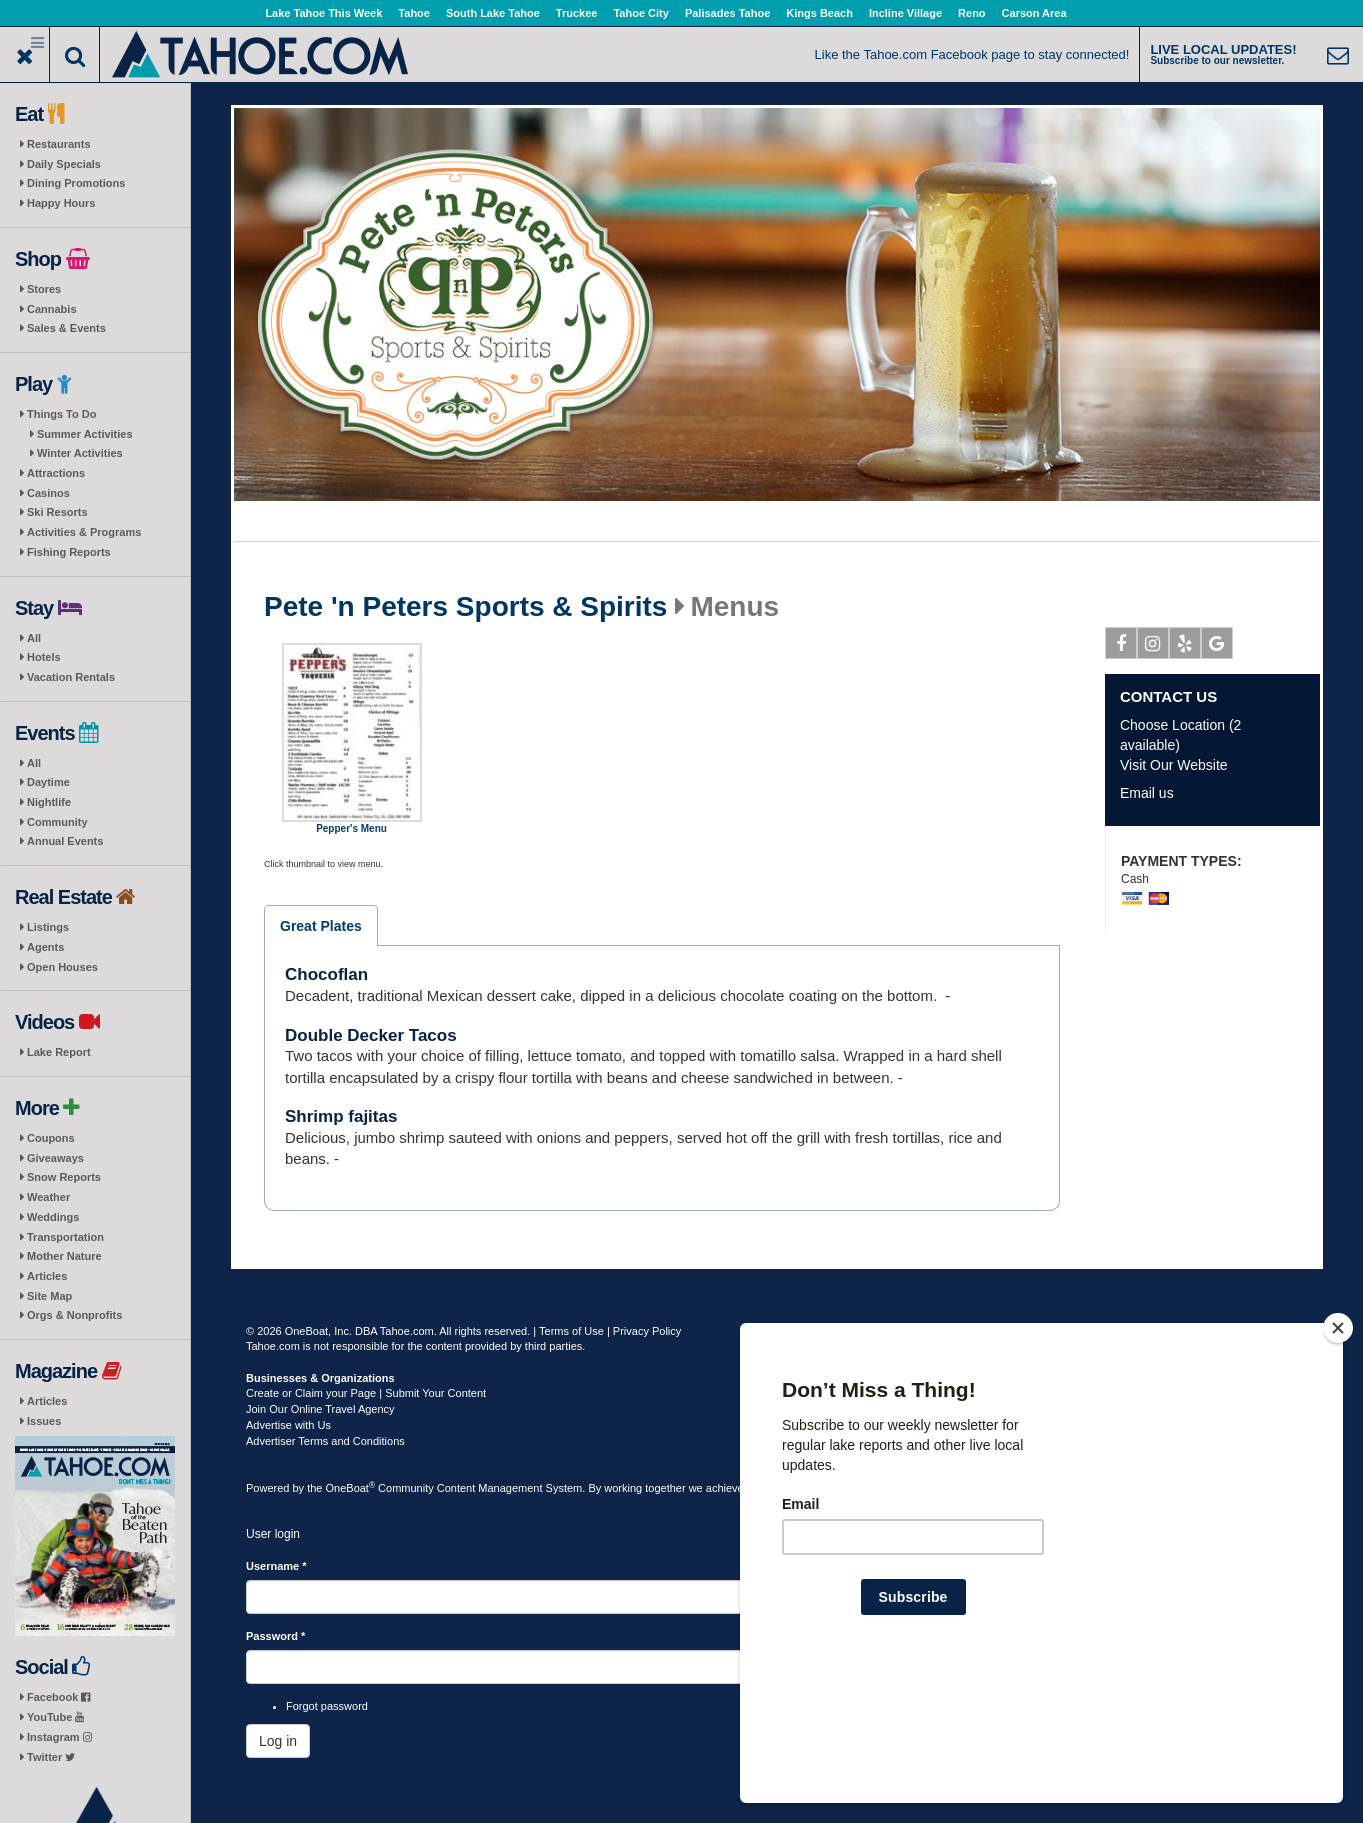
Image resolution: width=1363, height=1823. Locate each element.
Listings (48, 927)
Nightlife (49, 802)
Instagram (59, 1737)
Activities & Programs (84, 532)
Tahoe (414, 13)
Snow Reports (64, 1177)
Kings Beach (819, 13)
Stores (44, 289)
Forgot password (327, 1706)
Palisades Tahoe (727, 13)
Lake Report (59, 1052)
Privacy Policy (647, 1331)
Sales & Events (66, 328)
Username (276, 1566)
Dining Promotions (76, 183)
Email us (1147, 793)
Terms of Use (571, 1331)
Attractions (56, 473)
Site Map (49, 1296)
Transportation (65, 1237)
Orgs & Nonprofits (74, 1315)
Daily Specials (64, 164)
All (34, 638)
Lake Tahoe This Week (323, 13)
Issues (44, 1421)
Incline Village (905, 13)
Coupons (51, 1138)
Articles (47, 1276)
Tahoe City (640, 13)
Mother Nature (64, 1256)
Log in (278, 1741)
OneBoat (351, 1488)
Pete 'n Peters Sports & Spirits (465, 607)
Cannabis (52, 309)
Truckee (577, 13)
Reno (972, 13)
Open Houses (62, 967)
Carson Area (1034, 13)
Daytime (48, 782)
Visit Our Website (1174, 765)
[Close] (1338, 1457)
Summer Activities (85, 434)
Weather (48, 1197)
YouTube (55, 1717)
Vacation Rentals (71, 677)
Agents (45, 947)
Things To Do (61, 414)
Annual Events (65, 841)
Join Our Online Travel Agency (320, 1409)
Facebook (58, 1697)
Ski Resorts (57, 512)
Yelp (1185, 647)
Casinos (48, 493)
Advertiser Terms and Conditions (325, 1441)
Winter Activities (80, 453)
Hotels (44, 657)
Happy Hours (61, 203)
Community (57, 822)
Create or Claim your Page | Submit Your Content (366, 1393)
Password (275, 1636)
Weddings (53, 1217)
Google (1217, 647)
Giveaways (55, 1158)
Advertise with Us (288, 1425)
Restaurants (59, 144)
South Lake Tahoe (493, 13)
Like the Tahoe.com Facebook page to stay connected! (972, 54)
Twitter (51, 1757)
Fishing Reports (69, 552)
